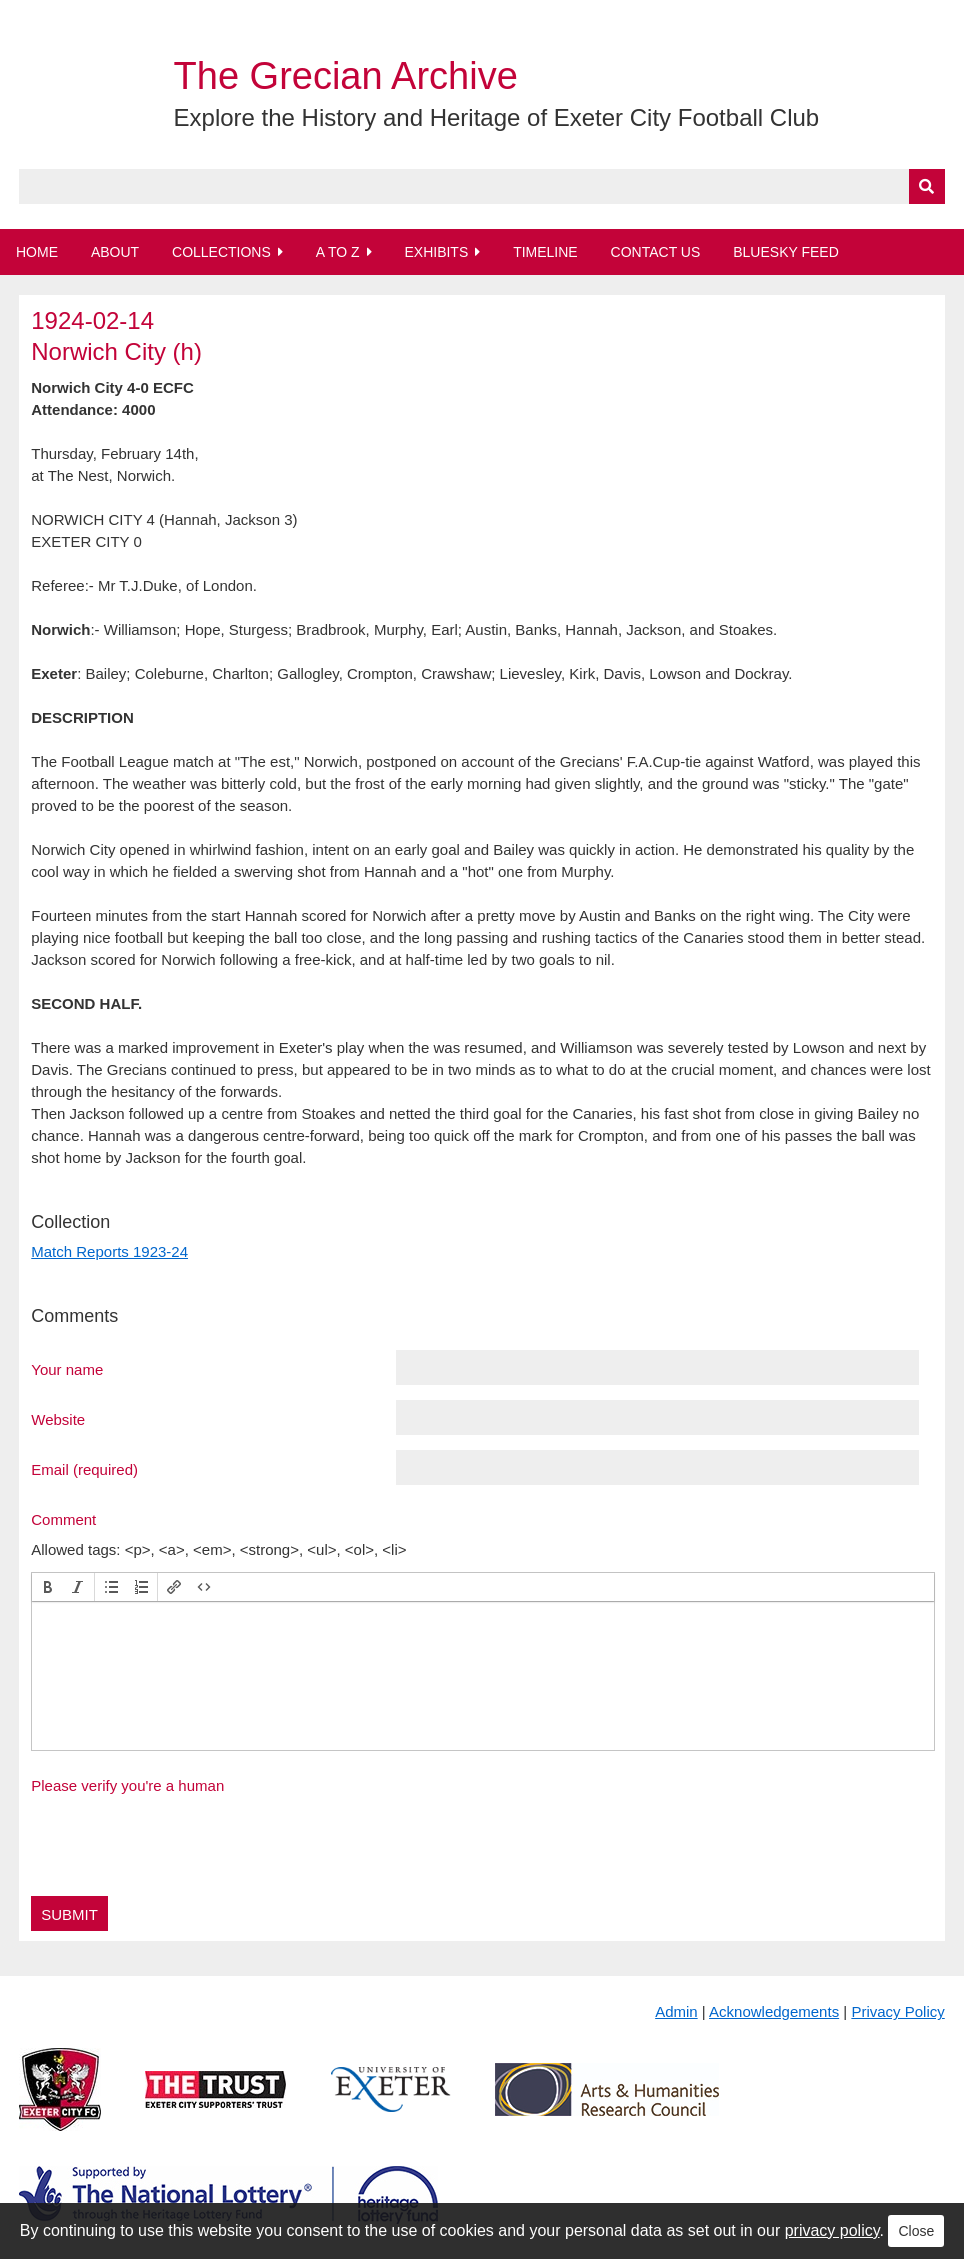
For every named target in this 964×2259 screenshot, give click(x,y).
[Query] (481, 186)
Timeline (545, 252)
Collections (221, 252)
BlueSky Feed (786, 252)
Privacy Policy (897, 2011)
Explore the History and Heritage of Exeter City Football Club (497, 117)
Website (58, 1419)
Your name (67, 1369)
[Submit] (927, 186)
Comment (63, 1519)
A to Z (338, 252)
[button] (48, 1587)
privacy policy (832, 2230)
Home (37, 252)
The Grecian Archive (346, 76)
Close (916, 2231)
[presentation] (48, 1587)
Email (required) (84, 1469)
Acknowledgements (774, 2011)
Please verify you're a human (127, 1785)
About (115, 252)
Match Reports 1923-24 (109, 1251)
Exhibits (436, 252)
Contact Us (656, 252)
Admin (676, 2011)
